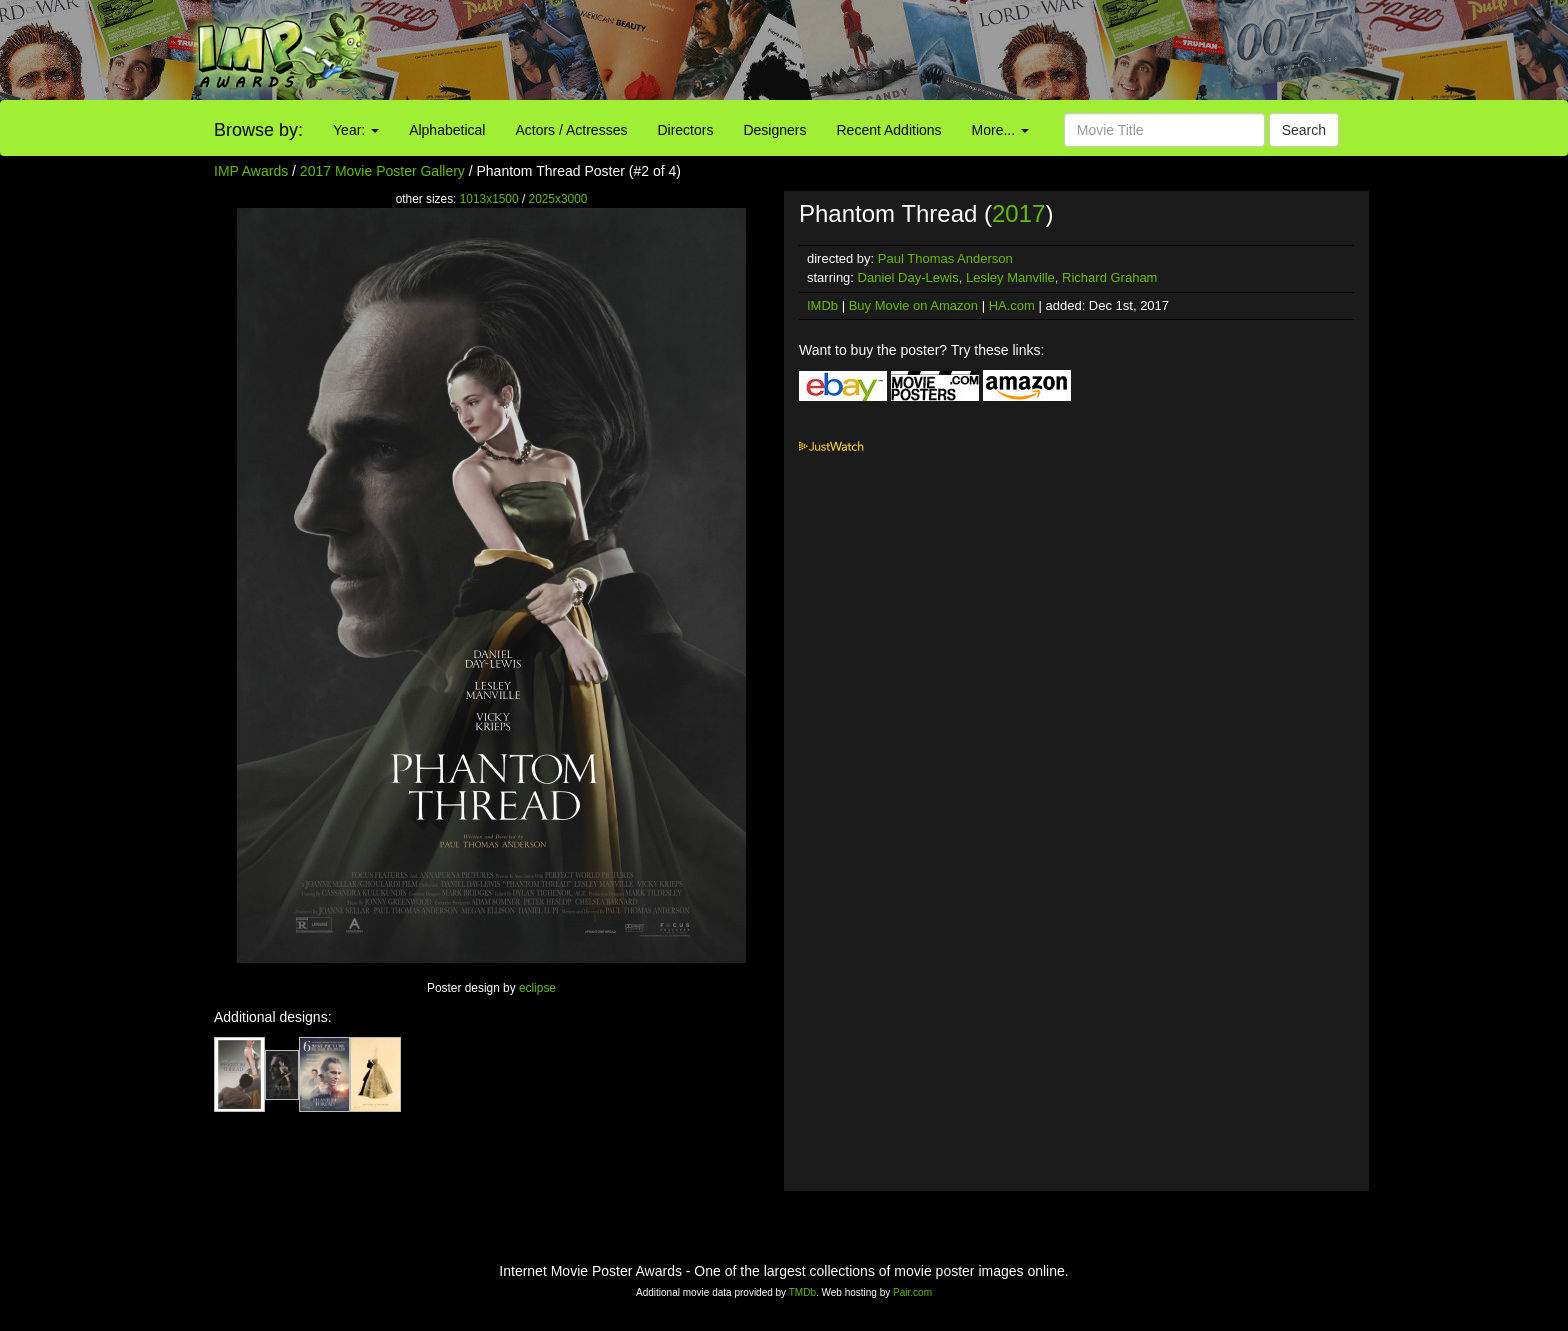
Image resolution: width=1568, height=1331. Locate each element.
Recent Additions (889, 130)
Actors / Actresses (571, 130)
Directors (685, 130)
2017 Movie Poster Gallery (382, 171)
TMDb (802, 1292)
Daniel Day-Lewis (908, 277)
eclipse (537, 988)
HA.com (1012, 305)
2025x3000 (558, 199)
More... (1000, 130)
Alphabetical (447, 130)
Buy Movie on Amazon (913, 305)
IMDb (822, 305)
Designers (774, 130)
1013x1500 (489, 199)
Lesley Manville (1010, 277)
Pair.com (912, 1292)
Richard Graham (1109, 277)
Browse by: (258, 130)
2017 (1018, 213)
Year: (356, 130)
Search (1304, 130)
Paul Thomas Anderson (945, 258)
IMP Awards (251, 171)
